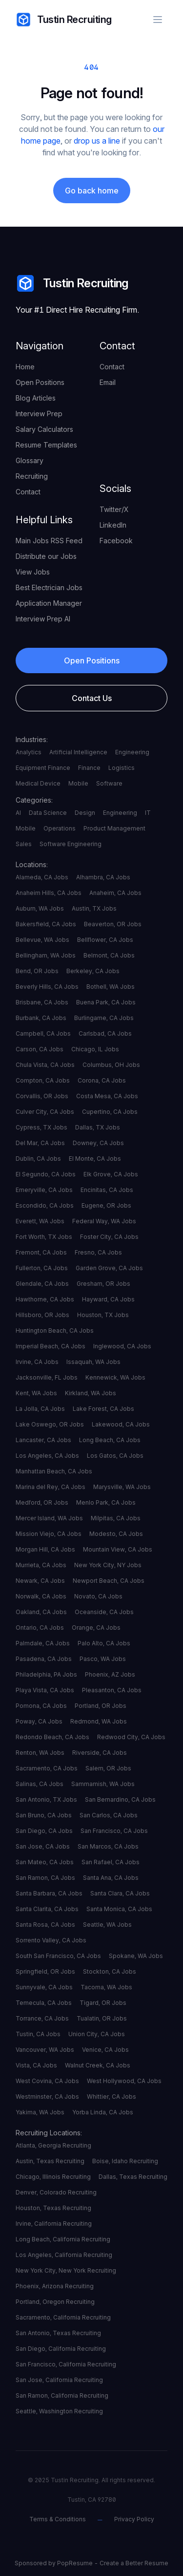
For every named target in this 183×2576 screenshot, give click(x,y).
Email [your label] (108, 382)
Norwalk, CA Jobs (41, 1596)
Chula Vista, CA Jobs (45, 1064)
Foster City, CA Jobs (109, 1236)
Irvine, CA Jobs (37, 1361)
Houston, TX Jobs (103, 1315)
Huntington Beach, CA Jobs (55, 1330)
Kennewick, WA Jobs (115, 1377)
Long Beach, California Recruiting (63, 2239)
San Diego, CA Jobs (44, 1830)
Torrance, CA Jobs (42, 2018)
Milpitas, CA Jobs (116, 1518)
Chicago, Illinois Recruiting (53, 2176)
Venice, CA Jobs (105, 2049)
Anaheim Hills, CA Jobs (48, 892)
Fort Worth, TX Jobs (44, 1236)
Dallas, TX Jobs (97, 1127)
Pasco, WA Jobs (103, 1658)
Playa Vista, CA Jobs (45, 1690)
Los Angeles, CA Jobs (47, 1455)
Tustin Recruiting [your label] (64, 19)
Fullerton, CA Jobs (42, 1268)
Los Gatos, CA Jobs (115, 1455)
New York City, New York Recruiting (66, 2270)
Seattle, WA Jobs (107, 1924)
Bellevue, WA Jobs (42, 939)
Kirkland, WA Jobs (90, 1393)
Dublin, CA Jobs (38, 1158)
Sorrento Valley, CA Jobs (51, 1940)
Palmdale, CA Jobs (43, 1643)
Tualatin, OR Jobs (102, 2018)
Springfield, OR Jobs (45, 1971)
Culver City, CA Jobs (45, 1111)
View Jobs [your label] (33, 572)
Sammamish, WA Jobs (103, 1784)
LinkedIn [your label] (113, 525)
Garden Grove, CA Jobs (109, 1268)
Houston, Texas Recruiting (53, 2208)
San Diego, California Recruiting (61, 2348)
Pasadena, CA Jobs (44, 1658)
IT (148, 812)
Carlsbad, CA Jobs (105, 1033)
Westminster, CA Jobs (47, 2096)
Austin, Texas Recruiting (50, 2161)
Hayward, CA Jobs (108, 1299)
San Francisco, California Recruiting (66, 2364)
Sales (24, 844)
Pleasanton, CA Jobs (112, 1690)
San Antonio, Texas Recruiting (58, 2333)
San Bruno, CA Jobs (44, 1815)
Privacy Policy (134, 2519)
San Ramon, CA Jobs (45, 1877)
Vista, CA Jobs (36, 2065)
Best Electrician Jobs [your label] (49, 587)
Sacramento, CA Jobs (47, 1768)
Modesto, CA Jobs (116, 1533)
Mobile (78, 783)
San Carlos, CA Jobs (109, 1815)
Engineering (132, 752)
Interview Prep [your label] (39, 413)
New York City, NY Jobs (108, 1565)
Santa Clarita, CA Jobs (47, 1909)
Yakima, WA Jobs (40, 2112)
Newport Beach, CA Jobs (108, 1580)
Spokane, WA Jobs (136, 1955)
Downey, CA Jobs (98, 1143)
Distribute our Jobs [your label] (46, 556)
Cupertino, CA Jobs (110, 1111)
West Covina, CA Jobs (47, 2081)
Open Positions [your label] (40, 382)
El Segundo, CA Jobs (46, 1174)
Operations (59, 828)
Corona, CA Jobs (102, 1080)
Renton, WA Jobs (40, 1752)
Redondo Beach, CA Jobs (52, 1737)
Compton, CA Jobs (43, 1080)
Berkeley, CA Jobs (93, 971)
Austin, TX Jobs (94, 908)
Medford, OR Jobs (42, 1502)
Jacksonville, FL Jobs (47, 1377)
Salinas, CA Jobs (39, 1784)
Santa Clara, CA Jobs (120, 1893)
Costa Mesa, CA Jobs (107, 1096)
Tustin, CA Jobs (38, 2034)
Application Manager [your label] (49, 603)
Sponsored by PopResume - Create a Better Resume (91, 2563)
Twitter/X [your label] (114, 509)
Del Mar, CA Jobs (40, 1143)
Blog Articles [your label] (36, 398)
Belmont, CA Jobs (109, 955)
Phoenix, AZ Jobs (110, 1674)
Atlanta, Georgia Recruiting (53, 2145)
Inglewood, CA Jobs (122, 1346)
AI (18, 812)
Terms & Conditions (57, 2519)
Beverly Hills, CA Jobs (47, 986)
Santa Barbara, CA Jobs (49, 1893)
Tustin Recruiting (72, 283)
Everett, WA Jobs (40, 1221)
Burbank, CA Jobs (41, 1018)
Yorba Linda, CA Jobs (102, 2112)
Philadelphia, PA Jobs (46, 1674)
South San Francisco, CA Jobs (58, 1955)
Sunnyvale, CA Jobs (44, 1987)
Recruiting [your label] (32, 476)
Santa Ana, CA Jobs (111, 1877)
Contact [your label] (28, 492)
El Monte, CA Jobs (95, 1158)
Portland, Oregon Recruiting (55, 2301)
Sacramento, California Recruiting (63, 2317)
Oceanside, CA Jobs (104, 1612)
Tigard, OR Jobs (103, 2002)
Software (109, 783)
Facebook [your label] (116, 540)
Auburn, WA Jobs (40, 908)
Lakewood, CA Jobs (121, 1424)
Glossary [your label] (29, 460)
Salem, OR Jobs (108, 1768)
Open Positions (92, 660)
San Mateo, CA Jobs (45, 1862)
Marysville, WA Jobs (122, 1486)
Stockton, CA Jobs (109, 1971)
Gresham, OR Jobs (103, 1283)
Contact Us (92, 698)
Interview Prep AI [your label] (43, 619)
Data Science (48, 812)
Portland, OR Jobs (100, 1705)
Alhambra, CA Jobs (103, 877)
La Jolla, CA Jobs (40, 1408)
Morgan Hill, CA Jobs (45, 1549)
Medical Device (38, 783)
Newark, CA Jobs (40, 1580)
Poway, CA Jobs (39, 1721)
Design (85, 812)
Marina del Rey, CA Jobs (50, 1486)
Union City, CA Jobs (96, 2034)
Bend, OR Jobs (37, 971)
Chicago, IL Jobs (95, 1049)
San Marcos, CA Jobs (108, 1846)
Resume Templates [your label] (46, 445)
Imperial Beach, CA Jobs (50, 1346)
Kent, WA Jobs (36, 1393)
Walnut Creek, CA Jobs (97, 2065)
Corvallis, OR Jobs (42, 1096)
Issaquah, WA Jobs (93, 1361)
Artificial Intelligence (78, 752)
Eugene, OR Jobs (106, 1205)
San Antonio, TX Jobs (46, 1799)
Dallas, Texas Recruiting (133, 2176)
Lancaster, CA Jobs (43, 1440)
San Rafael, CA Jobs (110, 1862)
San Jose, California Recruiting (59, 2380)
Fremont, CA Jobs (41, 1252)
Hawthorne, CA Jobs (45, 1299)
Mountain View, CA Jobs (117, 1549)
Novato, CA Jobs (98, 1596)
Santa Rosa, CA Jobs (45, 1924)
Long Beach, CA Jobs (110, 1440)
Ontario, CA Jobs (40, 1627)
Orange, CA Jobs (96, 1627)
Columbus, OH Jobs (111, 1064)
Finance (89, 767)
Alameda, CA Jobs (42, 877)
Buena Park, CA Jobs (106, 1002)
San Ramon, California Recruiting (62, 2395)
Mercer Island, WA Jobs (49, 1518)
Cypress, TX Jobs (41, 1127)
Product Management (114, 828)
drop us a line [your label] (97, 141)
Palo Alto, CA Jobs (104, 1643)
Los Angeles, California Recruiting (64, 2254)
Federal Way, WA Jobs (104, 1221)
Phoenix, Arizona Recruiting (55, 2286)
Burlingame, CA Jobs (104, 1018)
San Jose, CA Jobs (43, 1846)
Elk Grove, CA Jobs (110, 1174)
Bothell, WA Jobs (110, 986)
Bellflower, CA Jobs (105, 939)
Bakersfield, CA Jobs (46, 924)
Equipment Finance (43, 767)
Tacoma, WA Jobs (106, 1987)
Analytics (28, 752)
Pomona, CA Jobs (41, 1705)
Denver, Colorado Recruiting (56, 2192)
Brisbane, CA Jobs (42, 1002)
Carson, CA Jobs (39, 1049)
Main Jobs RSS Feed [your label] (49, 540)
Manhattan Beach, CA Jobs (54, 1471)
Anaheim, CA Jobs (115, 892)
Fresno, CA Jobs (98, 1252)
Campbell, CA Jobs (43, 1033)
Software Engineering (71, 844)
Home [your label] (25, 366)
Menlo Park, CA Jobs (106, 1502)
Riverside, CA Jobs (99, 1752)
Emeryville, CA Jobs (44, 1189)
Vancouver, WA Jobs (45, 2049)
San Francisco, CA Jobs (114, 1830)
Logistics (121, 767)
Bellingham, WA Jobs (46, 955)
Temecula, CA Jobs (44, 2002)
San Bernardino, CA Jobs (120, 1799)
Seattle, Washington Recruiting (59, 2411)
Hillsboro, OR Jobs (42, 1315)
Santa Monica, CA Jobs (119, 1909)
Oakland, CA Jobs (41, 1612)
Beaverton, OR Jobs (113, 924)
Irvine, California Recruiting (54, 2223)
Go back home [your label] (92, 190)
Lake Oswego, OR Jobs (50, 1424)
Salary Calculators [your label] (44, 429)
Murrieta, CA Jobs (41, 1565)
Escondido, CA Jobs (45, 1205)
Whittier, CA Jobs (111, 2096)
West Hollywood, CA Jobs (124, 2081)
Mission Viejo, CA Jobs (48, 1533)
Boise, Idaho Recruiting (125, 2161)
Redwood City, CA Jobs (131, 1737)
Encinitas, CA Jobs (107, 1189)
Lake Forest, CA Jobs (103, 1408)
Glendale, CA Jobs (42, 1283)
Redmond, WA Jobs (98, 1721)
